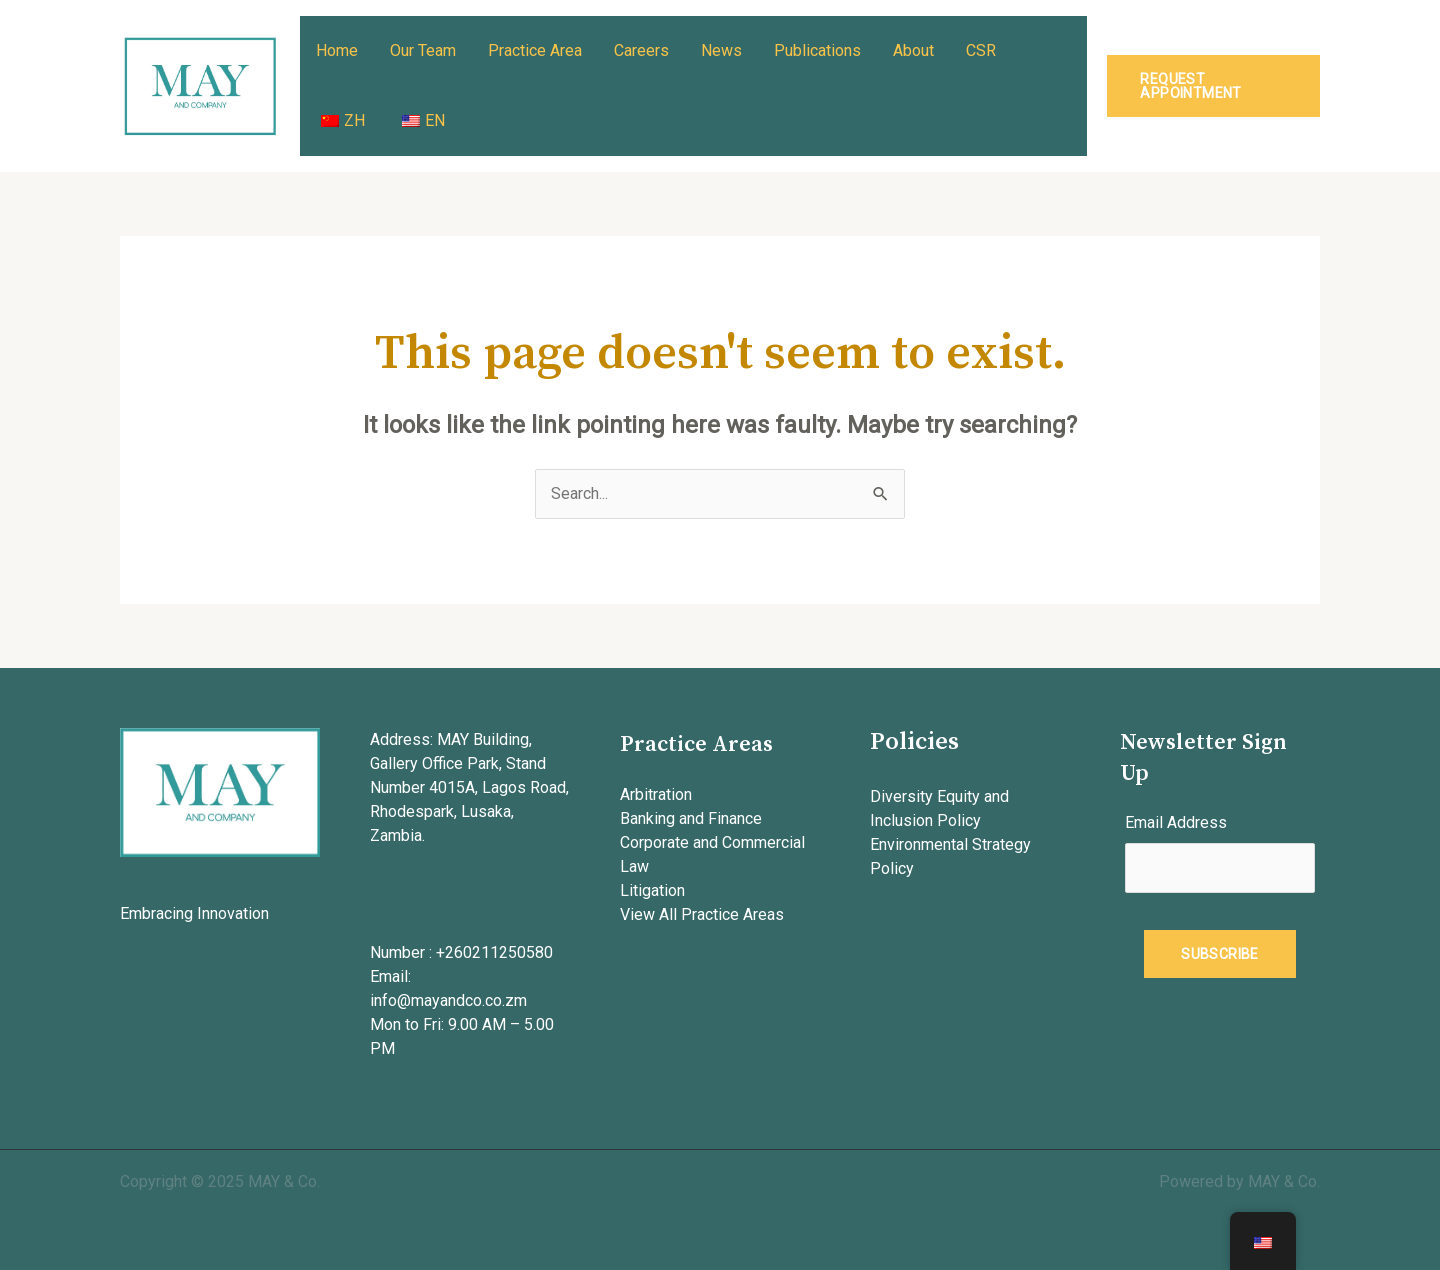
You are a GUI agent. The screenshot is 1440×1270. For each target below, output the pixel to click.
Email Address (1176, 822)
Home (337, 50)
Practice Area (535, 50)
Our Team (423, 50)
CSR (981, 50)
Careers (641, 50)
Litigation (652, 890)
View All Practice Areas (702, 914)
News (721, 50)
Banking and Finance (691, 818)
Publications (817, 50)
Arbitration (656, 794)
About (913, 50)
